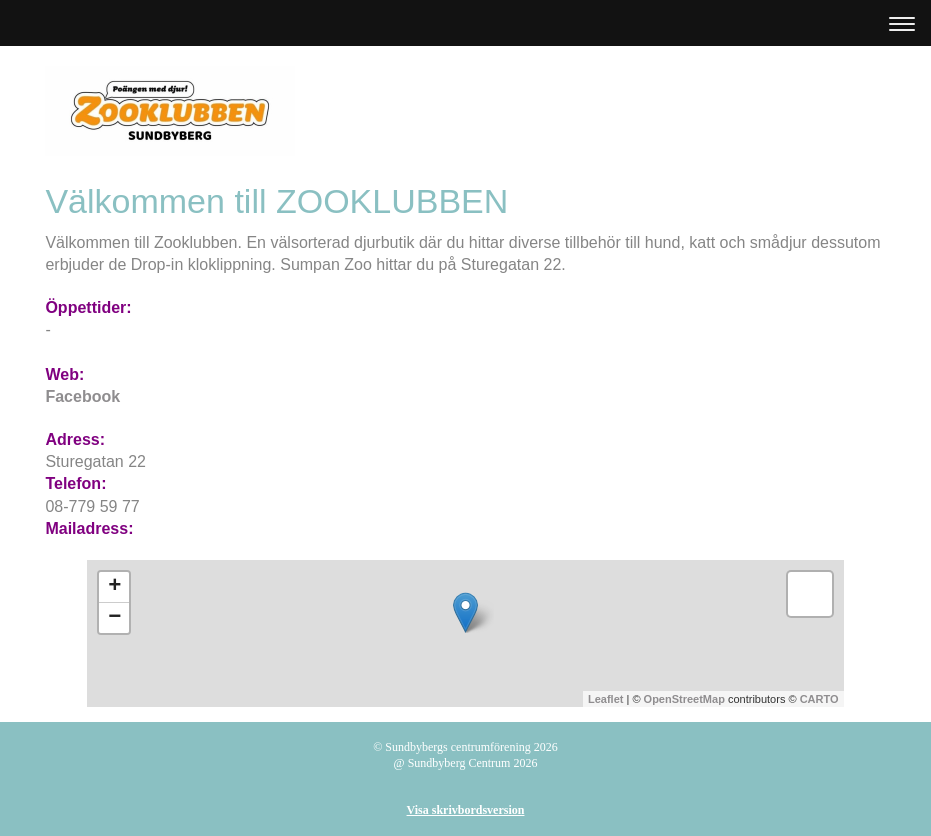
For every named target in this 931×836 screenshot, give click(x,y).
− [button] (114, 618)
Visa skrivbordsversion (466, 810)
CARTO (819, 699)
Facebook (82, 396)
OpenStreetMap (684, 699)
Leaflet (605, 699)
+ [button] (114, 587)
